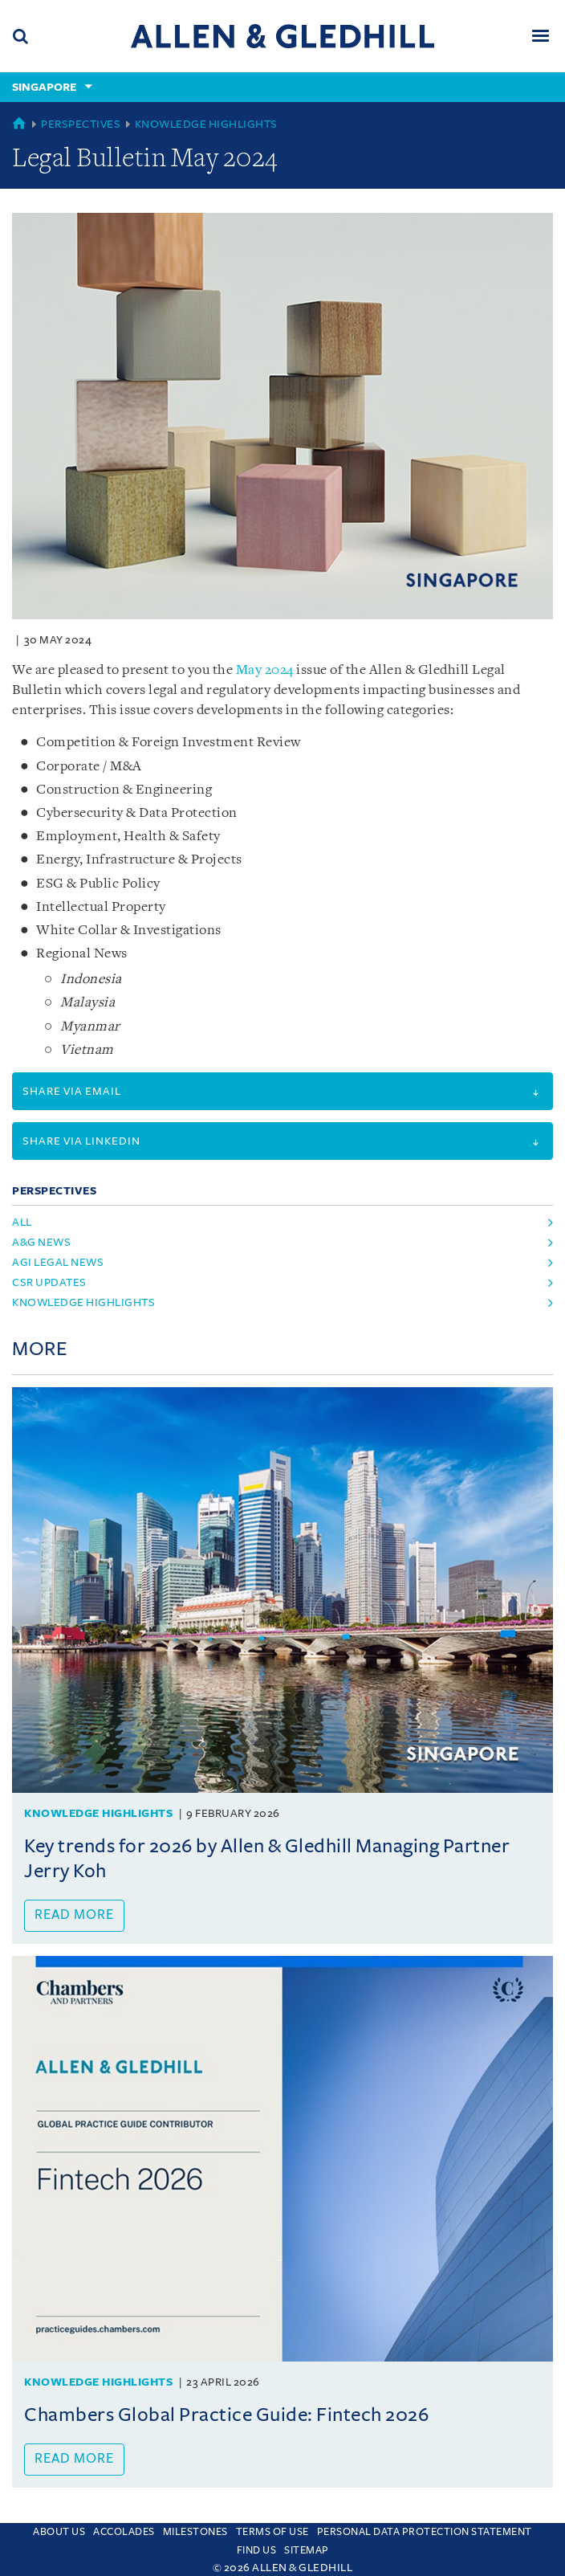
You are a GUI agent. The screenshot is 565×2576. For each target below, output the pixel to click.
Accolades (124, 2531)
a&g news (41, 1242)
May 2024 (265, 670)
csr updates (49, 1282)
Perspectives (80, 124)
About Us (59, 2531)
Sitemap (306, 2550)
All (22, 1222)
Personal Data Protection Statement (424, 2531)
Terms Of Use (272, 2531)
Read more (74, 1915)
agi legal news (58, 1262)
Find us (257, 2550)
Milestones (195, 2531)
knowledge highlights (83, 1302)
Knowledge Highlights (206, 124)
